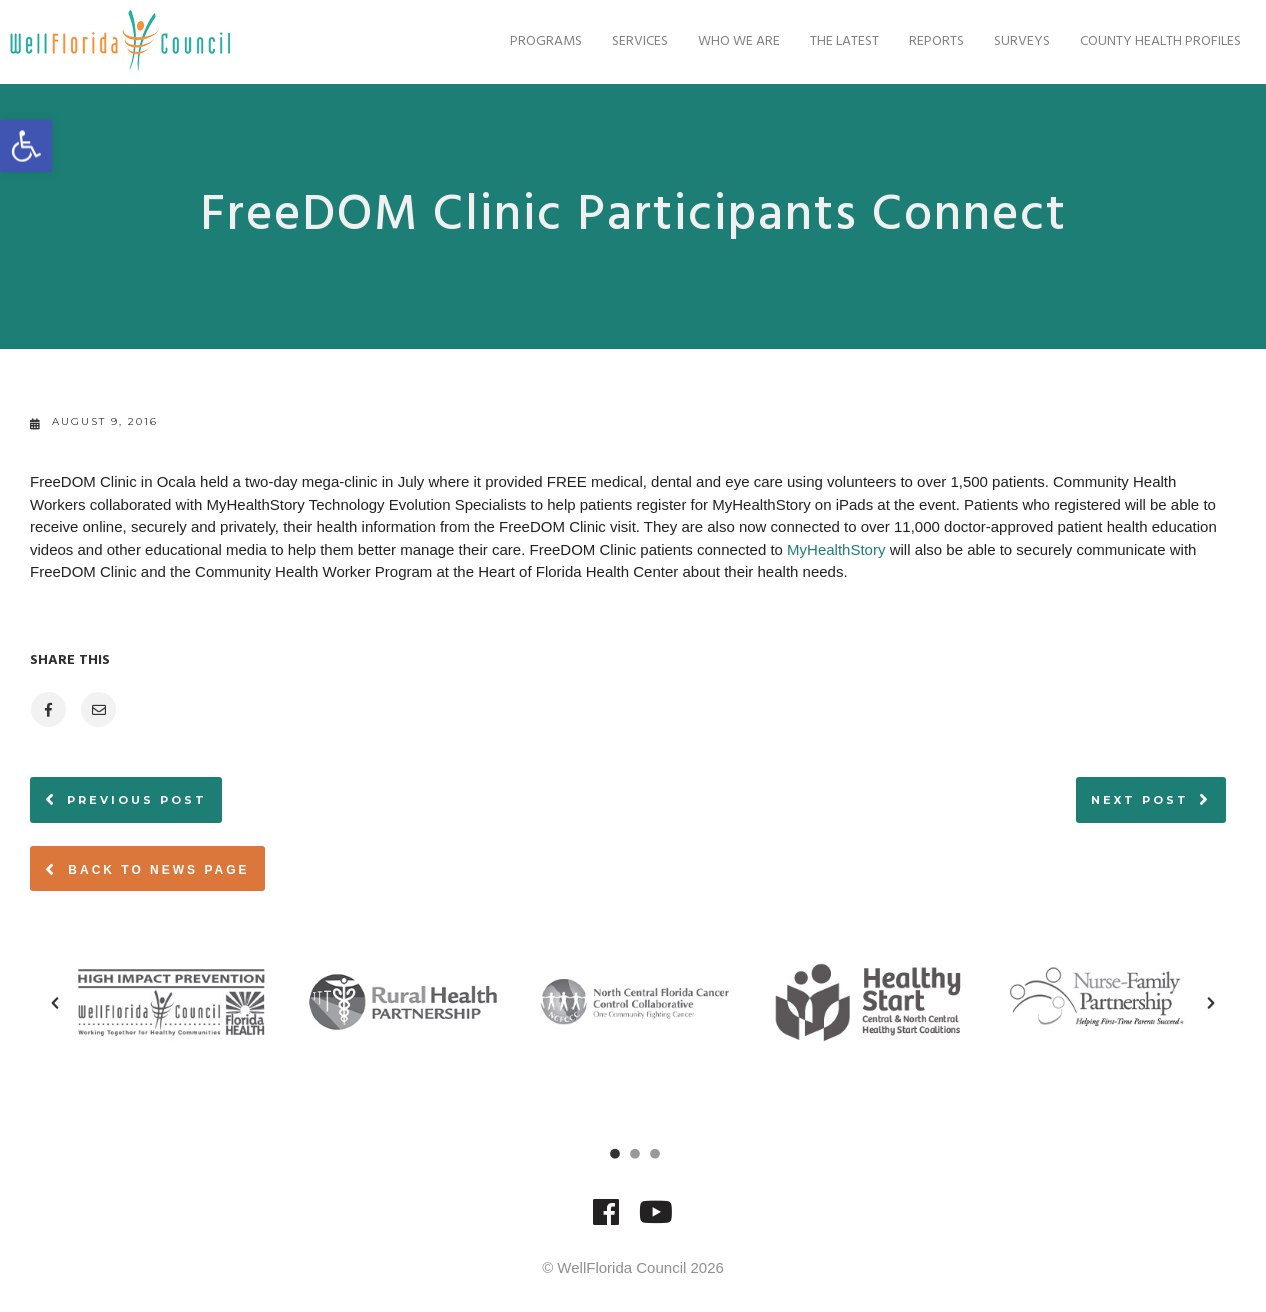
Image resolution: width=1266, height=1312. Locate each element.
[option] (171, 1002)
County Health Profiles (1140, 41)
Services (620, 41)
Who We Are (719, 41)
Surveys (1002, 41)
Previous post (137, 800)
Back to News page (147, 869)
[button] (55, 1003)
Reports (916, 41)
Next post (1140, 800)
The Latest (824, 41)
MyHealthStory (836, 549)
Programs (526, 41)
